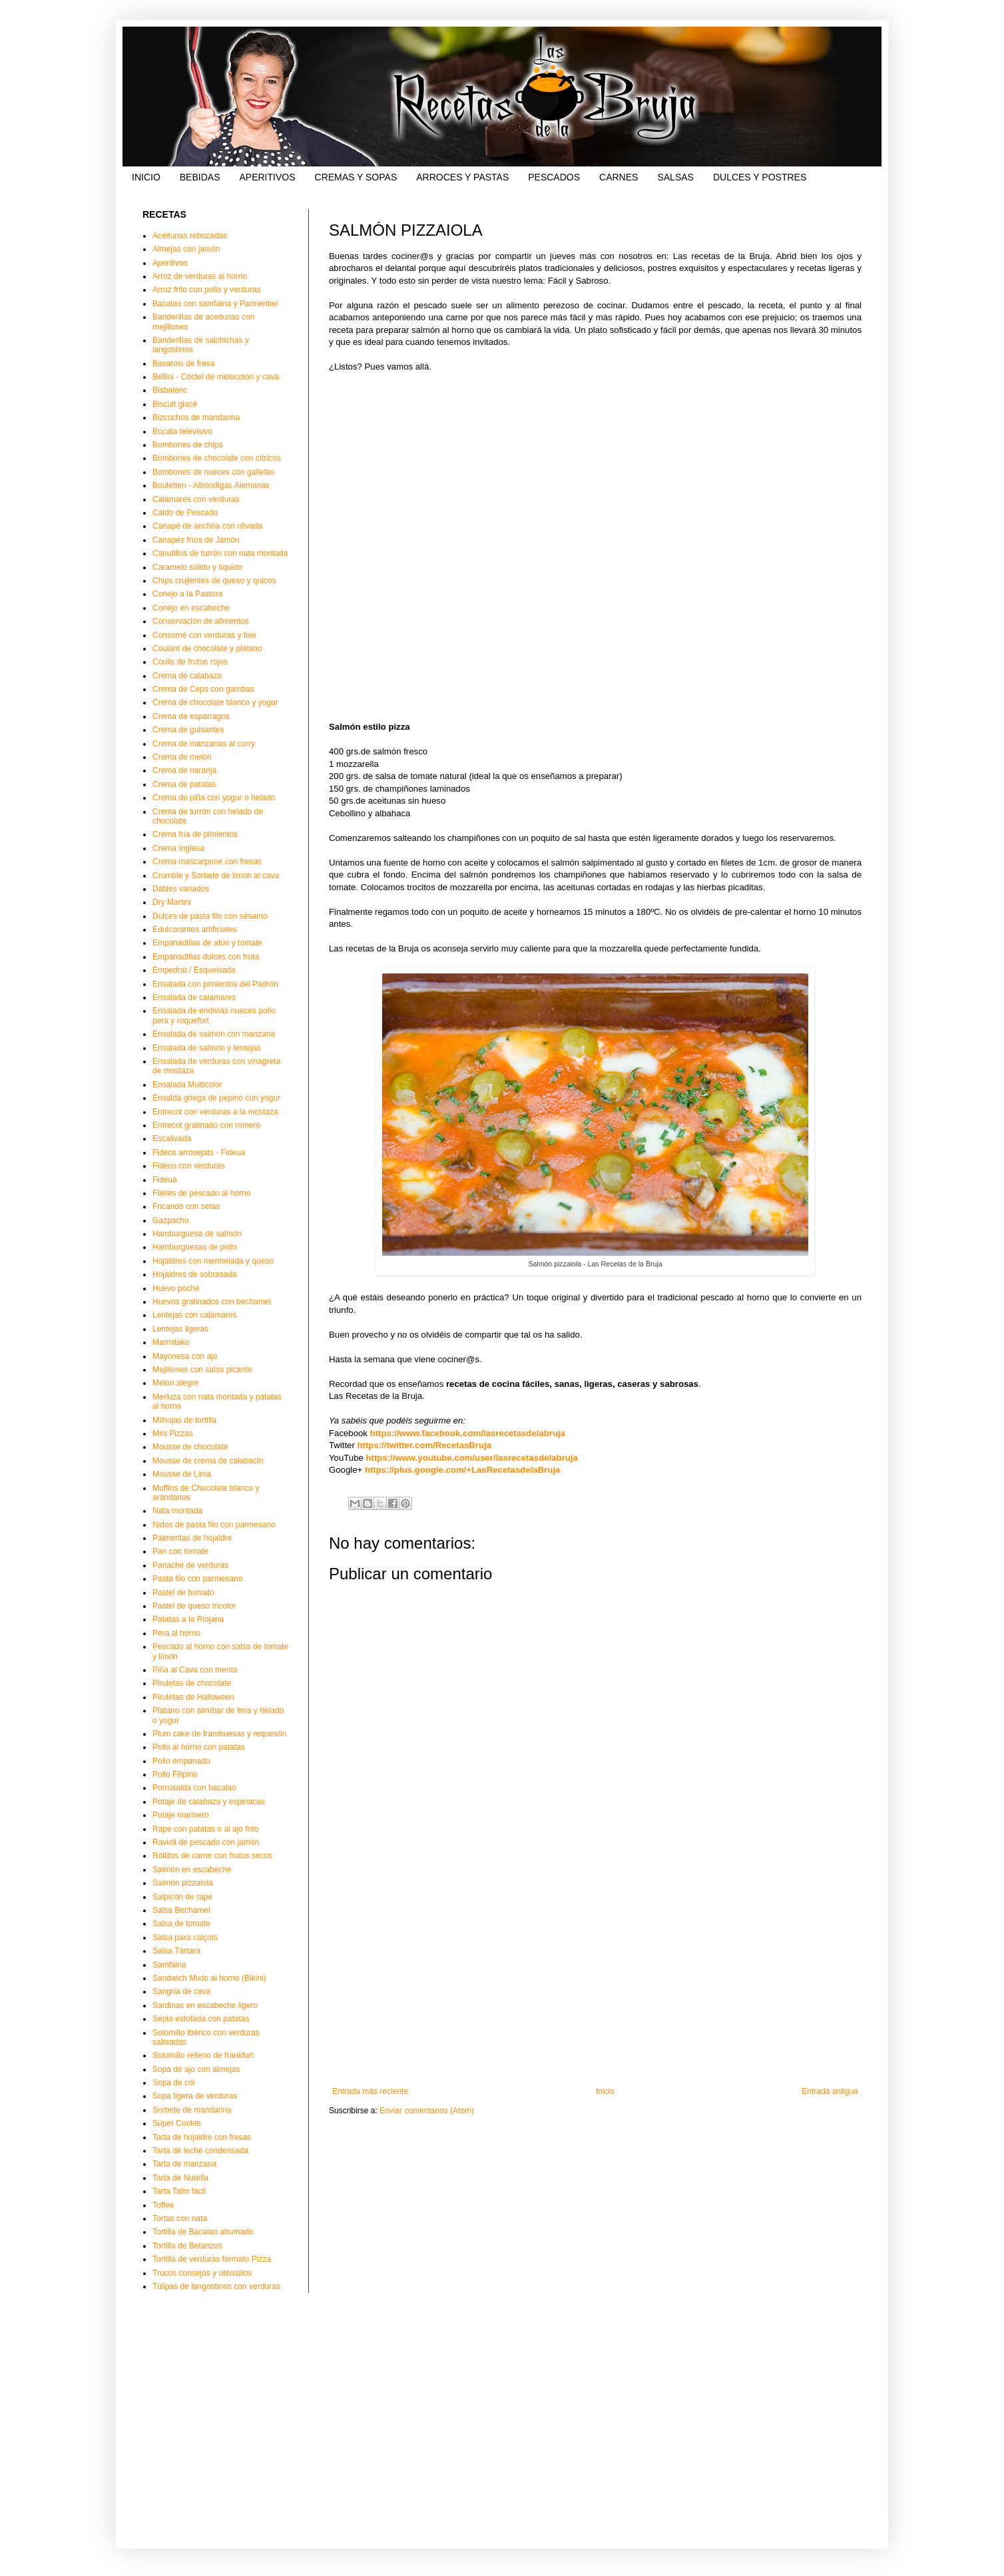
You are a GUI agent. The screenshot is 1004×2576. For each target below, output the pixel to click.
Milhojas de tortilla (184, 1420)
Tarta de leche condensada (200, 2150)
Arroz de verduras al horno (199, 276)
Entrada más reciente (370, 2091)
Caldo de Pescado (185, 512)
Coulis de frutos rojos (190, 661)
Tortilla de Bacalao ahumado (202, 2231)
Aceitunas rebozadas (189, 235)
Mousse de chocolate (190, 1446)
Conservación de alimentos (200, 621)
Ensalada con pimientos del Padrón (215, 984)
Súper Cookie (176, 2123)
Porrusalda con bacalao (194, 1787)
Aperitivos (170, 263)
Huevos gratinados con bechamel (211, 1301)
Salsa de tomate (181, 1923)
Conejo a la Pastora (187, 594)
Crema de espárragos (191, 716)
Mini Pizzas (172, 1433)
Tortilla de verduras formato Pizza (211, 2259)
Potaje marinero (180, 1815)
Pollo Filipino (175, 1774)
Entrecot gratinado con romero (206, 1125)
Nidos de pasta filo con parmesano (214, 1524)
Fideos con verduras (188, 1165)
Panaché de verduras (190, 1565)
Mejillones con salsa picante (202, 1369)
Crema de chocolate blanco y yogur (215, 702)
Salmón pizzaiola (182, 1883)
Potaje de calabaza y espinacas (208, 1801)
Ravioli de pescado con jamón (205, 1842)
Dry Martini (171, 902)
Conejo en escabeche (191, 608)
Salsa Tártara (176, 1950)
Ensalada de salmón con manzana (213, 1034)
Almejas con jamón (186, 249)
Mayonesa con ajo (184, 1356)
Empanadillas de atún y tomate (207, 942)
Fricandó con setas (186, 1206)
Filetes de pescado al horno (201, 1193)
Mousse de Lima (181, 1474)
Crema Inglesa (178, 848)
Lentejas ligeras (180, 1329)
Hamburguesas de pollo (194, 1247)
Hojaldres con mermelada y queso (213, 1261)
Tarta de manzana (184, 2164)
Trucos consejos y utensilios (202, 2273)
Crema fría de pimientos (195, 834)
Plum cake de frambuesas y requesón (219, 1733)
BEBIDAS (200, 177)
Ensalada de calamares (194, 997)
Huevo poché (176, 1288)
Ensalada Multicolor (187, 1084)
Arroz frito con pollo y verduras (206, 289)
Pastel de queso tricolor (194, 1606)
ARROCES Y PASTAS (462, 177)
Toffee (163, 2205)
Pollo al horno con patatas (198, 1747)
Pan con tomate (180, 1551)
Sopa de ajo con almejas (196, 2069)
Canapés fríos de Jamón (196, 540)
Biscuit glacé (174, 404)
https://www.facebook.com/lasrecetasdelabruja (467, 1433)
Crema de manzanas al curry (203, 743)
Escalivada (171, 1138)
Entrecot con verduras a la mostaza (215, 1112)
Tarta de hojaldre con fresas (201, 2137)
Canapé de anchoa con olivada (207, 526)
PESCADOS (554, 177)
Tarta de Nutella (180, 2178)
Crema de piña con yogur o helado (213, 797)
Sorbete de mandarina (192, 2110)
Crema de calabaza (187, 675)
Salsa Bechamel (181, 1910)
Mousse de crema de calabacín (208, 1460)
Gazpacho (170, 1220)
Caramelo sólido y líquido (197, 567)
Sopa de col (173, 2082)
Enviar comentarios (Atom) (426, 2110)
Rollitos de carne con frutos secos (212, 1855)
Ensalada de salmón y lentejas (206, 1048)
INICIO (146, 177)
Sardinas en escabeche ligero (205, 2005)
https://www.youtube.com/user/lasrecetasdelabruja (472, 1458)
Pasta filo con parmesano (197, 1578)
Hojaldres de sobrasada (194, 1274)
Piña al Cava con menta (194, 1669)
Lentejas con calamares (194, 1315)
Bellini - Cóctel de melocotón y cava (215, 377)
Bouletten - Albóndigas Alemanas (211, 485)
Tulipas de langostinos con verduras (216, 2286)
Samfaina (169, 1964)
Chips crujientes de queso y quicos (214, 580)
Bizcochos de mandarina (196, 417)
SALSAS (675, 177)
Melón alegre (175, 1383)
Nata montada (177, 1510)
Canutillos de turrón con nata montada (220, 553)
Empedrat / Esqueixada (194, 970)
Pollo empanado (181, 1761)
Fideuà (164, 1179)
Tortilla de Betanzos (187, 2245)
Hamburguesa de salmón (197, 1233)
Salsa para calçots (185, 1937)
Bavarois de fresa (183, 363)
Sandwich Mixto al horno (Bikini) (209, 1978)
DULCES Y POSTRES (759, 177)
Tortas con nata (179, 2218)
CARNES (618, 177)
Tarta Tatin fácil (179, 2191)
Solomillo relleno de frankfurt (203, 2055)
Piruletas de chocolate (191, 1683)
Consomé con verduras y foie (204, 635)
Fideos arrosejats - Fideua (198, 1152)
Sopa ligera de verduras (194, 2096)
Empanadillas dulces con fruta (205, 956)
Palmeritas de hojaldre (192, 1538)
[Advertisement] (595, 1977)
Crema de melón (182, 757)
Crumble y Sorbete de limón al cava (215, 875)
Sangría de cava (181, 1991)
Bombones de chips (187, 444)
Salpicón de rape (182, 1897)
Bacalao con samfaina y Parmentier (215, 303)
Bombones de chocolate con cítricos (216, 458)
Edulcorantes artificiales (194, 929)
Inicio (605, 2091)
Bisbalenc (169, 390)
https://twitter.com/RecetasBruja (425, 1445)
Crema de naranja (184, 770)
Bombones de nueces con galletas (213, 472)
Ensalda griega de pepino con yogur (216, 1098)
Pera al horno (176, 1633)
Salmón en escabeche (192, 1869)
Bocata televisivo (182, 431)
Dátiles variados (180, 889)
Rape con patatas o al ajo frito (205, 1829)
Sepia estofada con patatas (200, 2018)
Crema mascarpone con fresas (207, 861)
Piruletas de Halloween (193, 1697)
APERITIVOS (267, 177)
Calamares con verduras (196, 499)
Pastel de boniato (183, 1592)
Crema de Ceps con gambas (203, 689)
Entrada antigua (830, 2091)
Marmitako (171, 1342)
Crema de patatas (184, 784)
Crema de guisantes (188, 729)
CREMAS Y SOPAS (356, 177)
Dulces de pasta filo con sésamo (210, 916)
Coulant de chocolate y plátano (207, 648)
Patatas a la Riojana (188, 1619)
